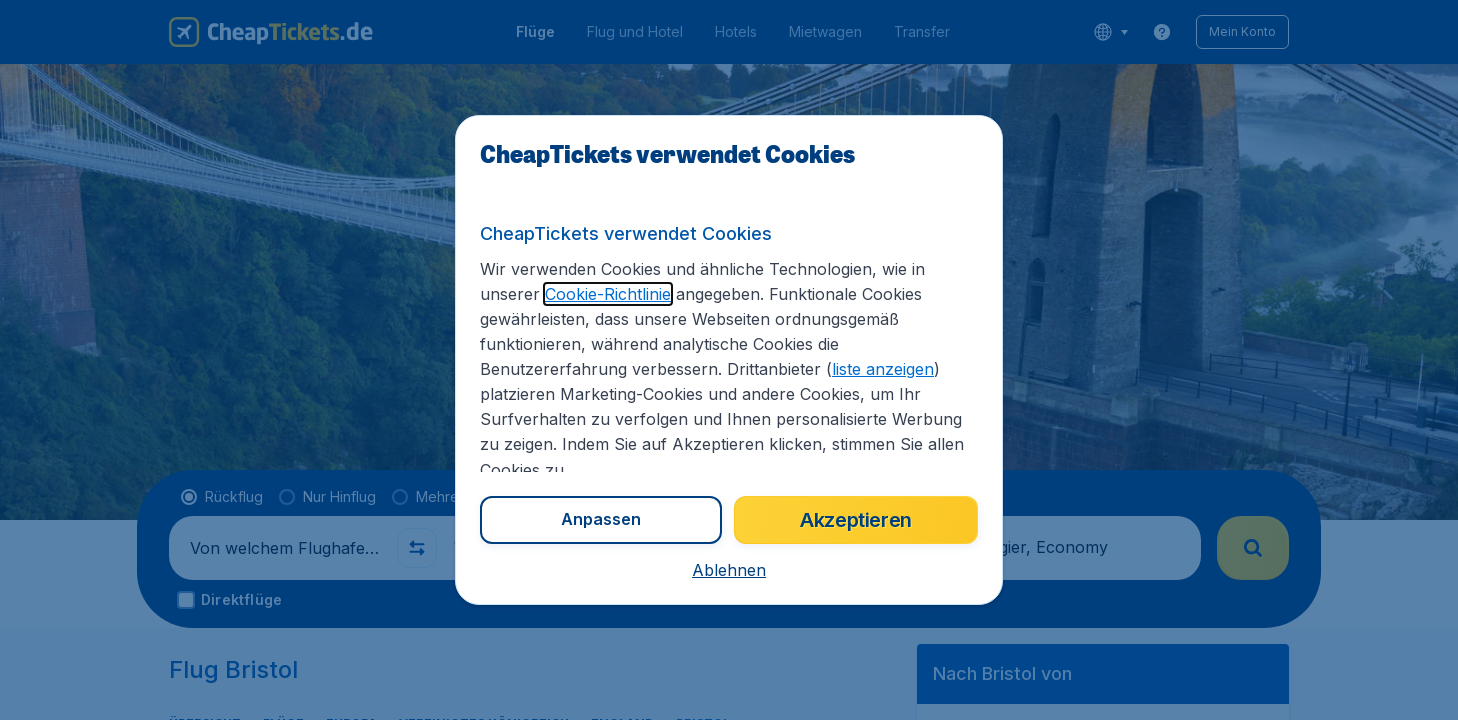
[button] (729, 570)
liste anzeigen (883, 369)
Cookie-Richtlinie (608, 294)
